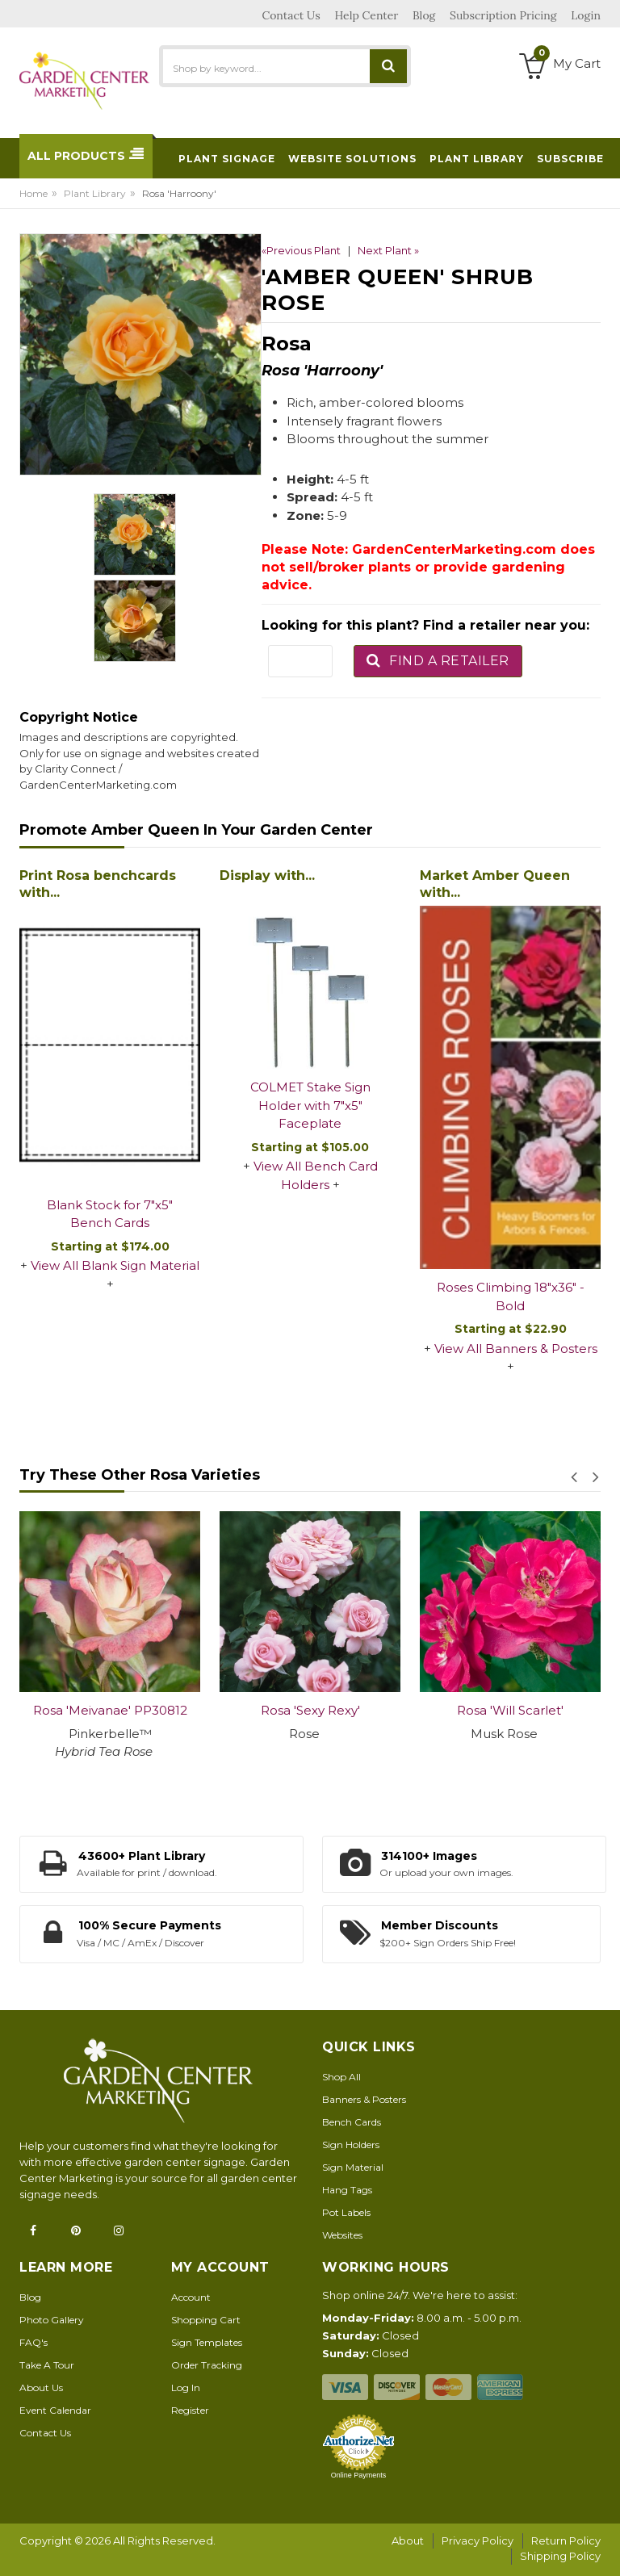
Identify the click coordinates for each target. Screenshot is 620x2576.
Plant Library (95, 193)
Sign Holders (350, 2144)
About (408, 2540)
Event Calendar (55, 2410)
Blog (30, 2297)
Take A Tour (46, 2365)
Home (33, 193)
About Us (41, 2387)
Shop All (341, 2077)
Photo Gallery (51, 2320)
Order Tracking (206, 2365)
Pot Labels (346, 2212)
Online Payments (359, 2475)
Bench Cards (351, 2122)
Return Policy (566, 2540)
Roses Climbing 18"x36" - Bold (510, 1296)
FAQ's (33, 2342)
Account (191, 2297)
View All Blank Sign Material (115, 1265)
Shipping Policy (560, 2555)
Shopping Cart (206, 2320)
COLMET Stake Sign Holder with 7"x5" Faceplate (310, 1105)
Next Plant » (388, 250)
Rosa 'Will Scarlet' (510, 1710)
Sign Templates (206, 2342)
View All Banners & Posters (515, 1348)
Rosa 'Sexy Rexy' (310, 1710)
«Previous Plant (301, 250)
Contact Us (45, 2433)
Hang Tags (347, 2190)
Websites (342, 2235)
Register (190, 2410)
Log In (185, 2387)
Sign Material (352, 2167)
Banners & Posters (364, 2099)
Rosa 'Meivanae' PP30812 (110, 1710)
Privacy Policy (477, 2540)
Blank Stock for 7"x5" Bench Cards (110, 1214)
